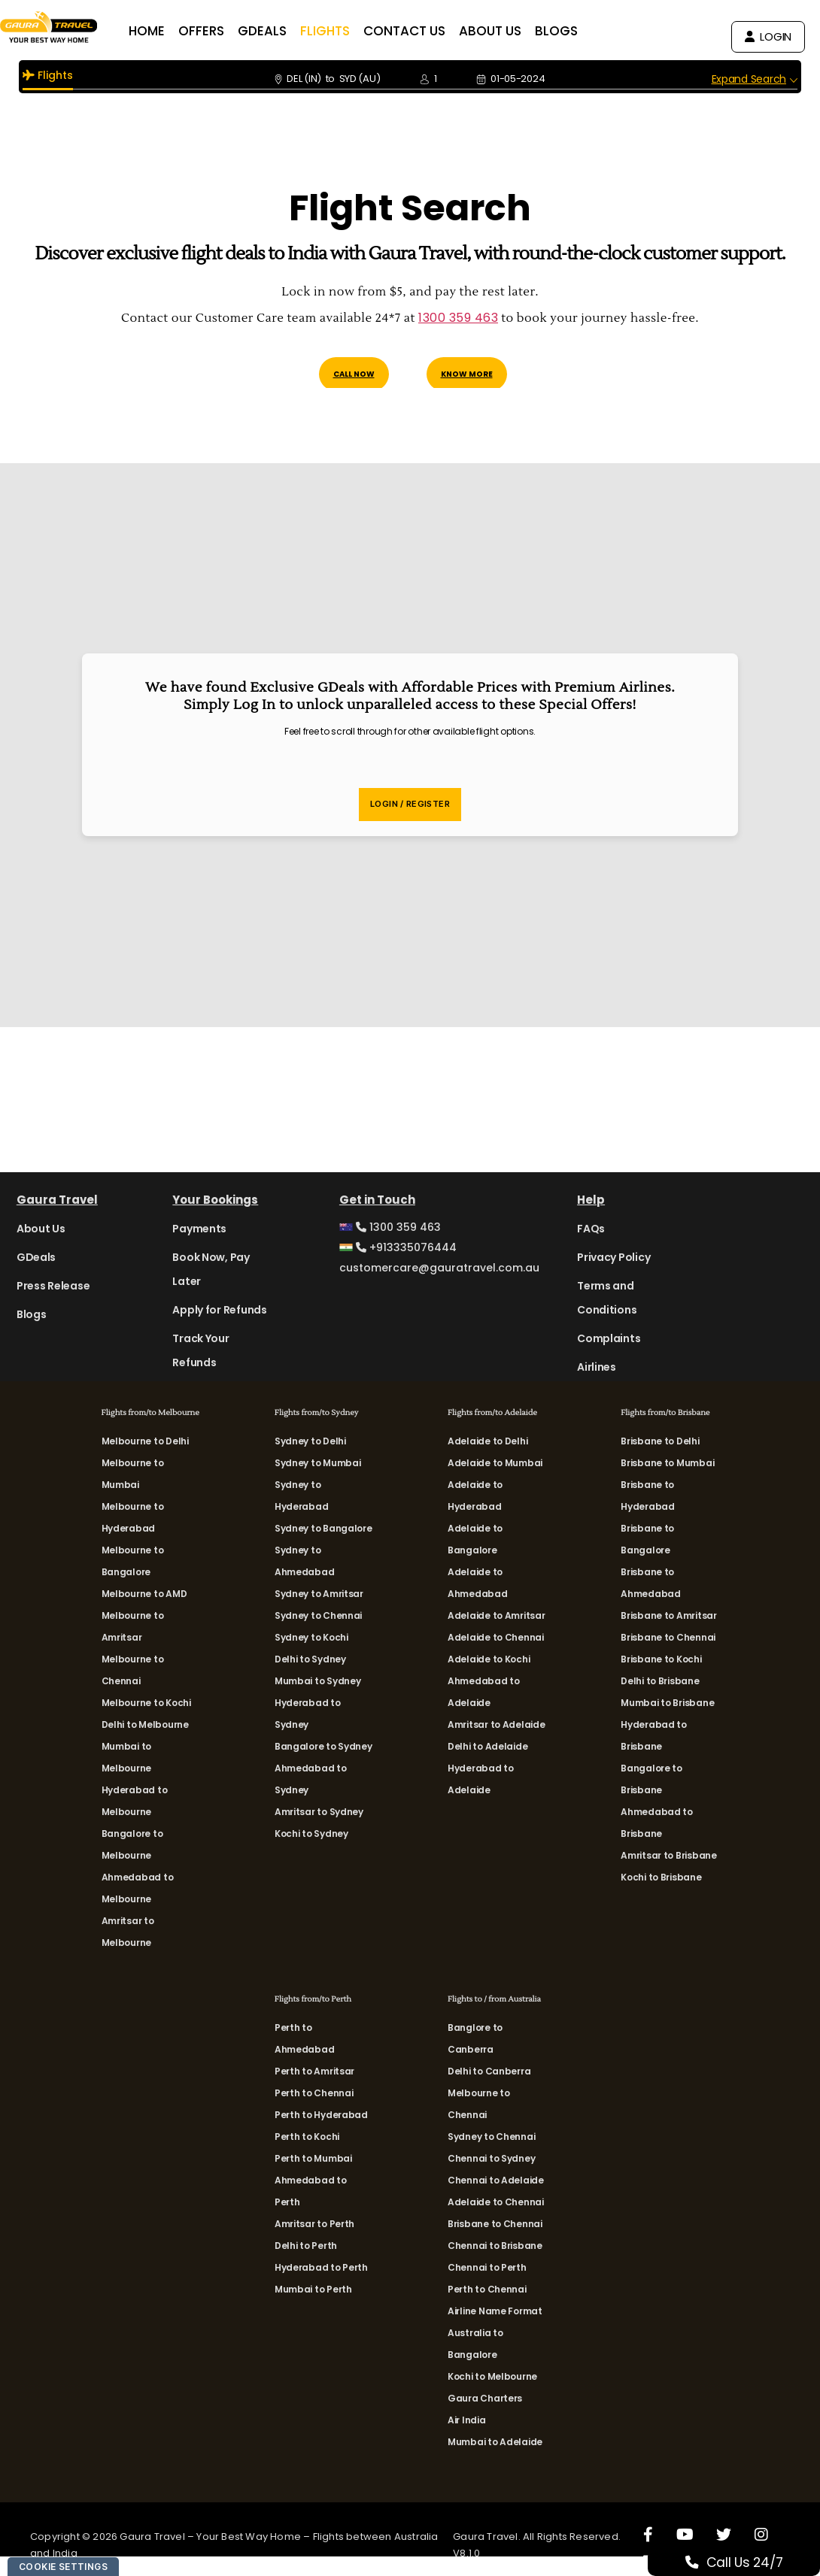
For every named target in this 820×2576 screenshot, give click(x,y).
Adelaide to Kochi (489, 1659)
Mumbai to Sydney (318, 1680)
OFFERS (228, 31)
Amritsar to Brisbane (669, 1855)
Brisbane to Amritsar (669, 1615)
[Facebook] (648, 2533)
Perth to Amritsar (314, 2071)
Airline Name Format (495, 2311)
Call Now (354, 374)
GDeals (36, 1257)
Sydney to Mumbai (318, 1462)
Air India (467, 2420)
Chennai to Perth (487, 2267)
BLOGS (583, 31)
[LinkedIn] (650, 2561)
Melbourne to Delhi (145, 1441)
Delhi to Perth (306, 2245)
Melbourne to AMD (144, 1593)
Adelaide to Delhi (487, 1441)
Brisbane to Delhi (660, 1441)
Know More (467, 374)
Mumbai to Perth (313, 2289)
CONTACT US (431, 31)
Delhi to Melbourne (145, 1724)
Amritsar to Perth (314, 2223)
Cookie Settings (63, 2566)
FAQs (591, 1228)
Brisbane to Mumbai (667, 1462)
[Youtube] (685, 2533)
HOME (174, 31)
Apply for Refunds (219, 1309)
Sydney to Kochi (311, 1637)
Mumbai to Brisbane (667, 1702)
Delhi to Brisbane (660, 1680)
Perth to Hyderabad (321, 2114)
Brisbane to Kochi (661, 1659)
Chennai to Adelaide (496, 2180)
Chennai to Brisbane (495, 2245)
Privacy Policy (613, 1257)
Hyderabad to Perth (321, 2267)
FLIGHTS (352, 31)
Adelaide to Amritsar (496, 1615)
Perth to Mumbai (313, 2158)
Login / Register (410, 804)
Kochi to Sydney (311, 1833)
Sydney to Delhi (310, 1441)
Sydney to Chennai (318, 1615)
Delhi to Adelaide (487, 1746)
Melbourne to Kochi (146, 1702)
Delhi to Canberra (489, 2071)
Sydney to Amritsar (319, 1593)
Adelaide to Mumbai (495, 1462)
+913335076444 (398, 1247)
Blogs (32, 1314)
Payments (199, 1228)
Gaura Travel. (488, 2536)
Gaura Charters (485, 2398)
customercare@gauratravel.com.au (439, 1267)
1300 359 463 (458, 317)
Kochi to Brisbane (661, 1877)
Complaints (608, 1338)
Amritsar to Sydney (319, 1811)
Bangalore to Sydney (323, 1746)
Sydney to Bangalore (323, 1528)
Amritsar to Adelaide (496, 1724)
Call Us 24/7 (750, 2562)
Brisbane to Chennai (668, 1637)
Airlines (596, 1366)
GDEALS (289, 31)
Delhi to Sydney (310, 1659)
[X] (723, 2533)
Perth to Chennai (314, 2093)
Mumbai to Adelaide (495, 2441)
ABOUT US (517, 31)
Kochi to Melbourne (492, 2376)
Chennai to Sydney (491, 2158)
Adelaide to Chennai (496, 1637)
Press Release (53, 1285)
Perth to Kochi (307, 2136)
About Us (41, 1228)
